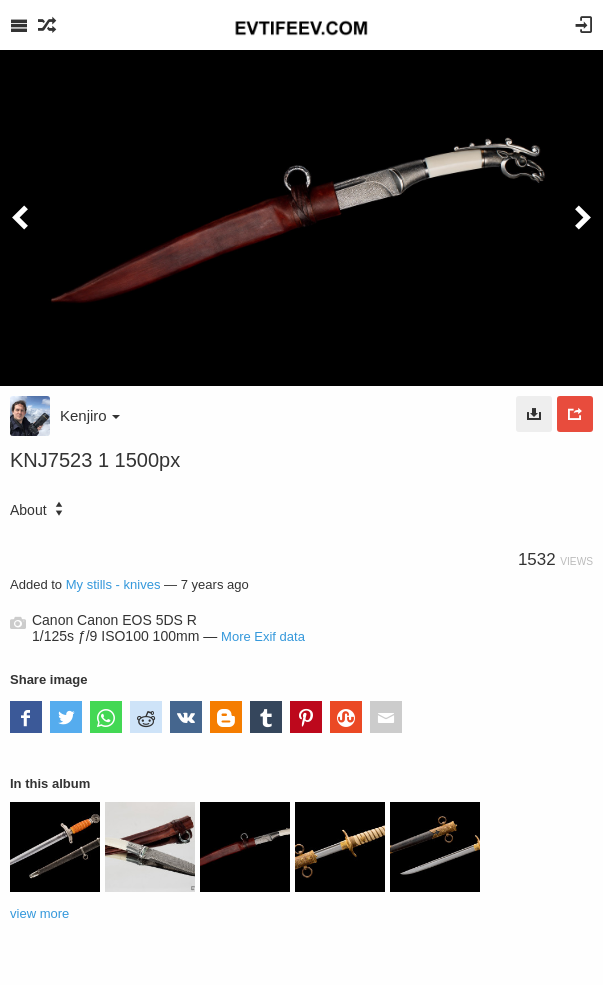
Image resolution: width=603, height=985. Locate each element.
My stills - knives (113, 584)
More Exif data (263, 636)
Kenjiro (90, 415)
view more (39, 913)
